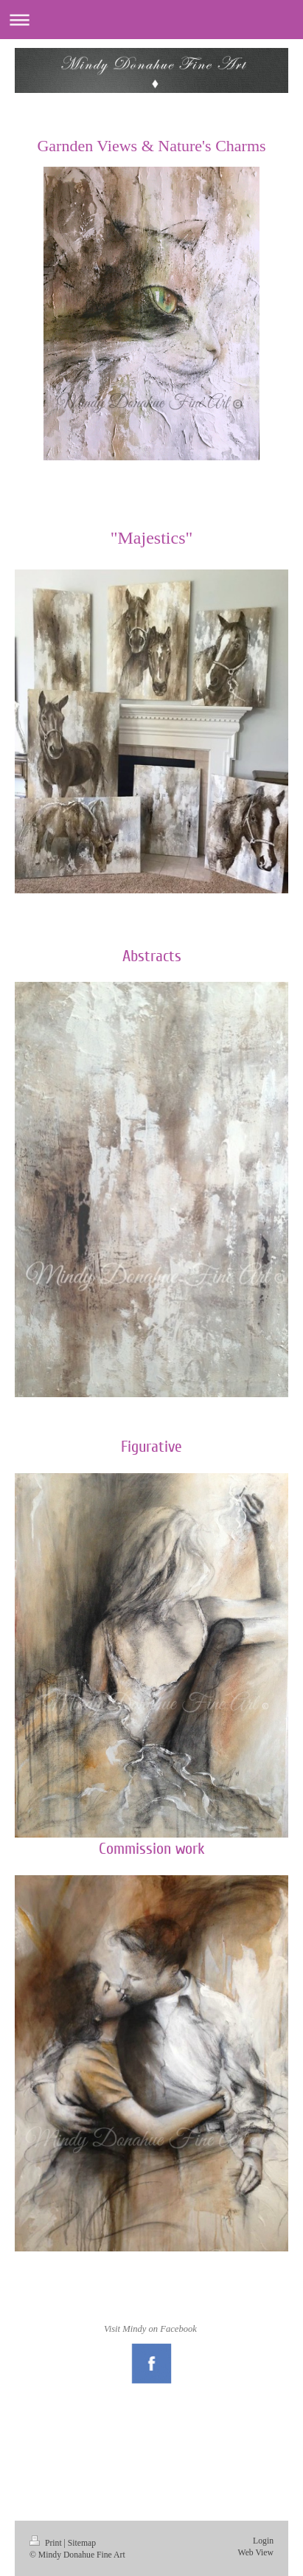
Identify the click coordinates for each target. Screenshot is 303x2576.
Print (46, 2543)
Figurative (151, 1446)
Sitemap (82, 2543)
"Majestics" (152, 537)
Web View (256, 2553)
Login (263, 2541)
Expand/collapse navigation (151, 19)
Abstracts (151, 956)
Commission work (152, 1848)
